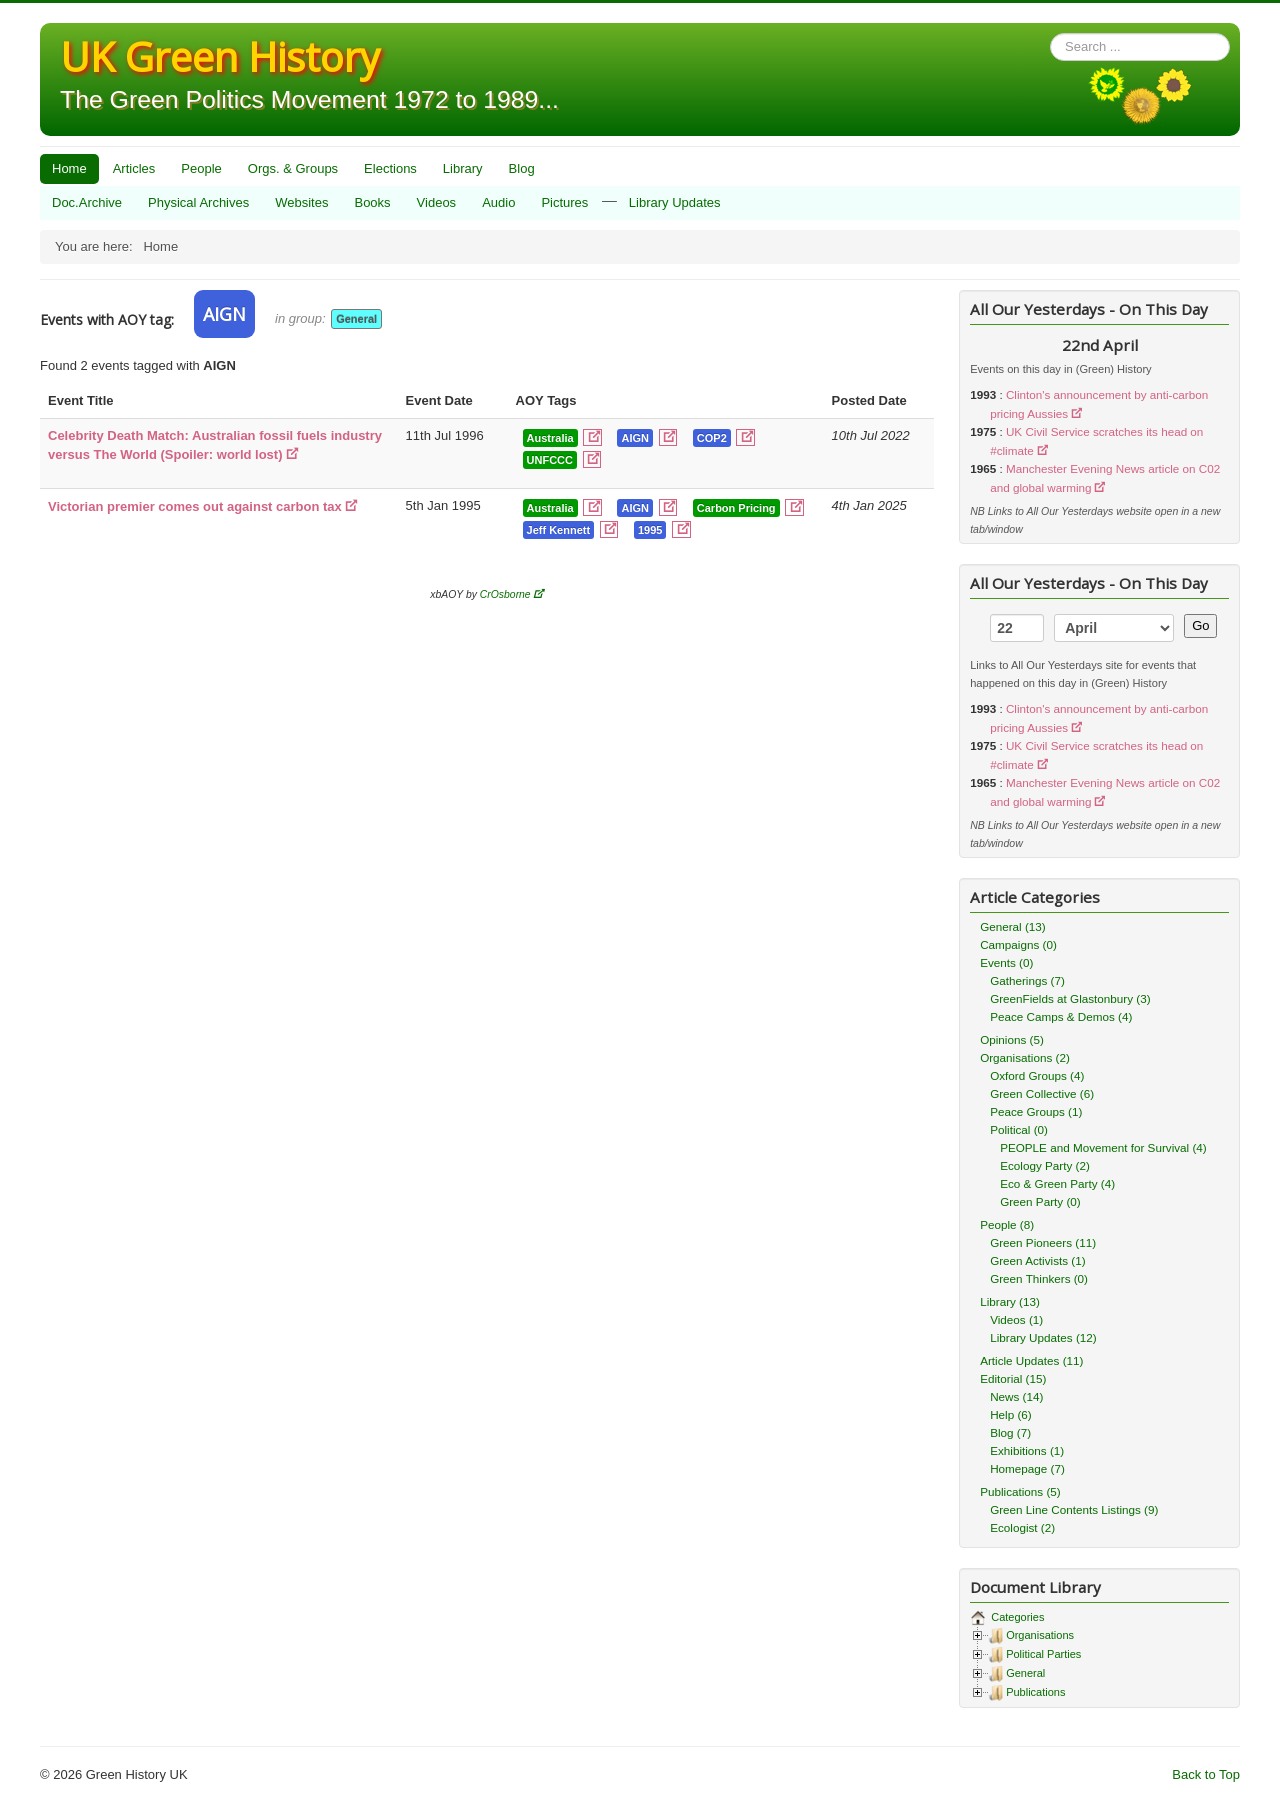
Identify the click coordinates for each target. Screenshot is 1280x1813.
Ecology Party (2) (1045, 1165)
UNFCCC (550, 460)
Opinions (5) (1012, 1039)
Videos (437, 202)
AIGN (634, 438)
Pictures (564, 202)
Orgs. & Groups (293, 168)
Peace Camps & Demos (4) (1061, 1016)
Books (372, 202)
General (356, 319)
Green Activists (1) (1037, 1260)
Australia (550, 438)
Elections (390, 168)
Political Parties (1043, 1654)
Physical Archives (198, 202)
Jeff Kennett (558, 530)
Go (1200, 625)
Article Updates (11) (1031, 1360)
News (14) (1016, 1396)
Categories (1016, 1617)
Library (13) (1010, 1301)
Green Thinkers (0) (1039, 1278)
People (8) (1007, 1224)
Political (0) (1019, 1129)
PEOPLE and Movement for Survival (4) (1103, 1147)
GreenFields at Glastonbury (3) (1070, 998)
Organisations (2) (1025, 1057)
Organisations (1040, 1635)
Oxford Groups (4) (1037, 1075)
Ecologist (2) (1022, 1527)
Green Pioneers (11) (1043, 1242)
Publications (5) (1020, 1491)
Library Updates (675, 202)
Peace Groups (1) (1036, 1111)
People (201, 168)
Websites (301, 202)
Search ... (1050, 33)
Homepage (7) (1027, 1468)
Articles (134, 168)
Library (463, 168)
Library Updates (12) (1043, 1337)
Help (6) (1011, 1414)
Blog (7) (1010, 1432)
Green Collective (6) (1042, 1093)
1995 (650, 530)
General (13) (1013, 926)
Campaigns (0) (1018, 944)
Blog (522, 168)
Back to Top (1206, 1774)
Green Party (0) (1040, 1201)
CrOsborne (505, 594)
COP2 (712, 438)
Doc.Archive (87, 202)
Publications (1035, 1692)
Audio (498, 202)
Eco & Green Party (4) (1057, 1183)
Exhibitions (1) (1027, 1450)
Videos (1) (1016, 1319)
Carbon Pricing (736, 508)
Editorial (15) (1013, 1378)
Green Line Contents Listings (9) (1074, 1509)
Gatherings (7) (1027, 980)
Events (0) (1006, 962)
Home (69, 168)
